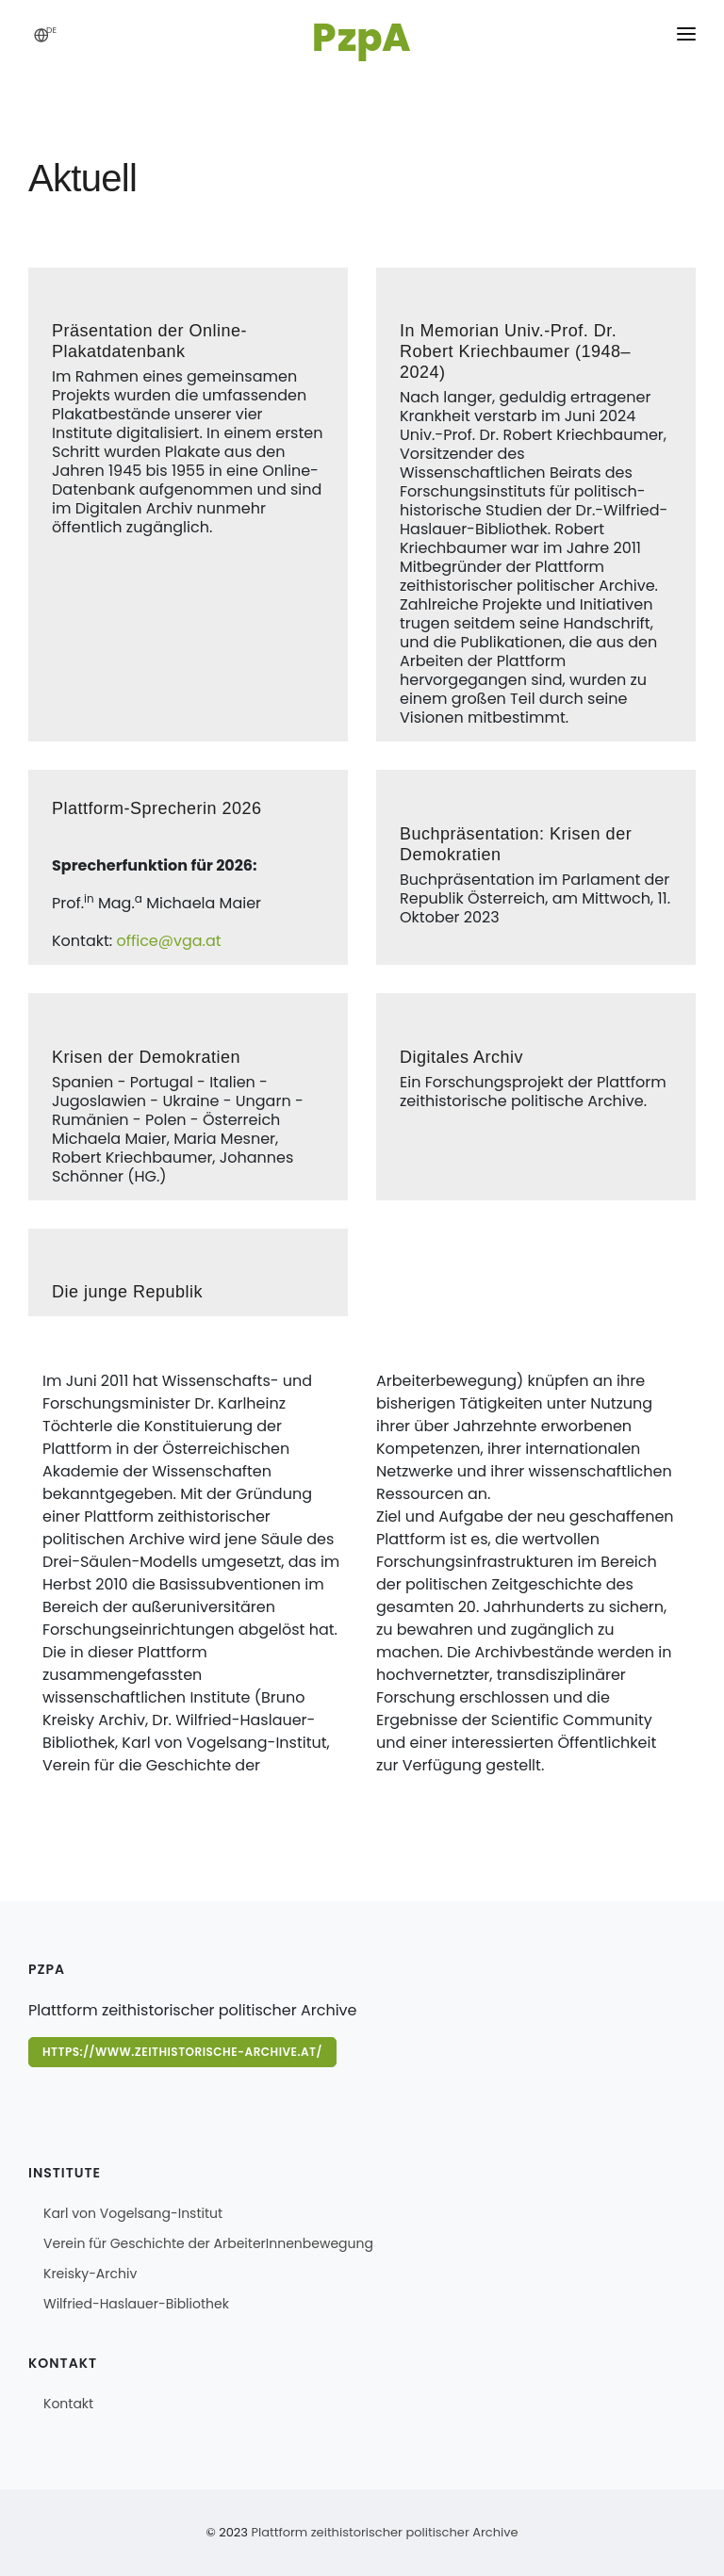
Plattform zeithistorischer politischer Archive (384, 2532)
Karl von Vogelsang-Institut (132, 2213)
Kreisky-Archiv (90, 2273)
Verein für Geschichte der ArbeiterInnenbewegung (208, 2243)
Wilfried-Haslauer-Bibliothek (136, 2303)
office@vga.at (168, 941)
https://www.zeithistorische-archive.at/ (182, 2052)
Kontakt (68, 2403)
